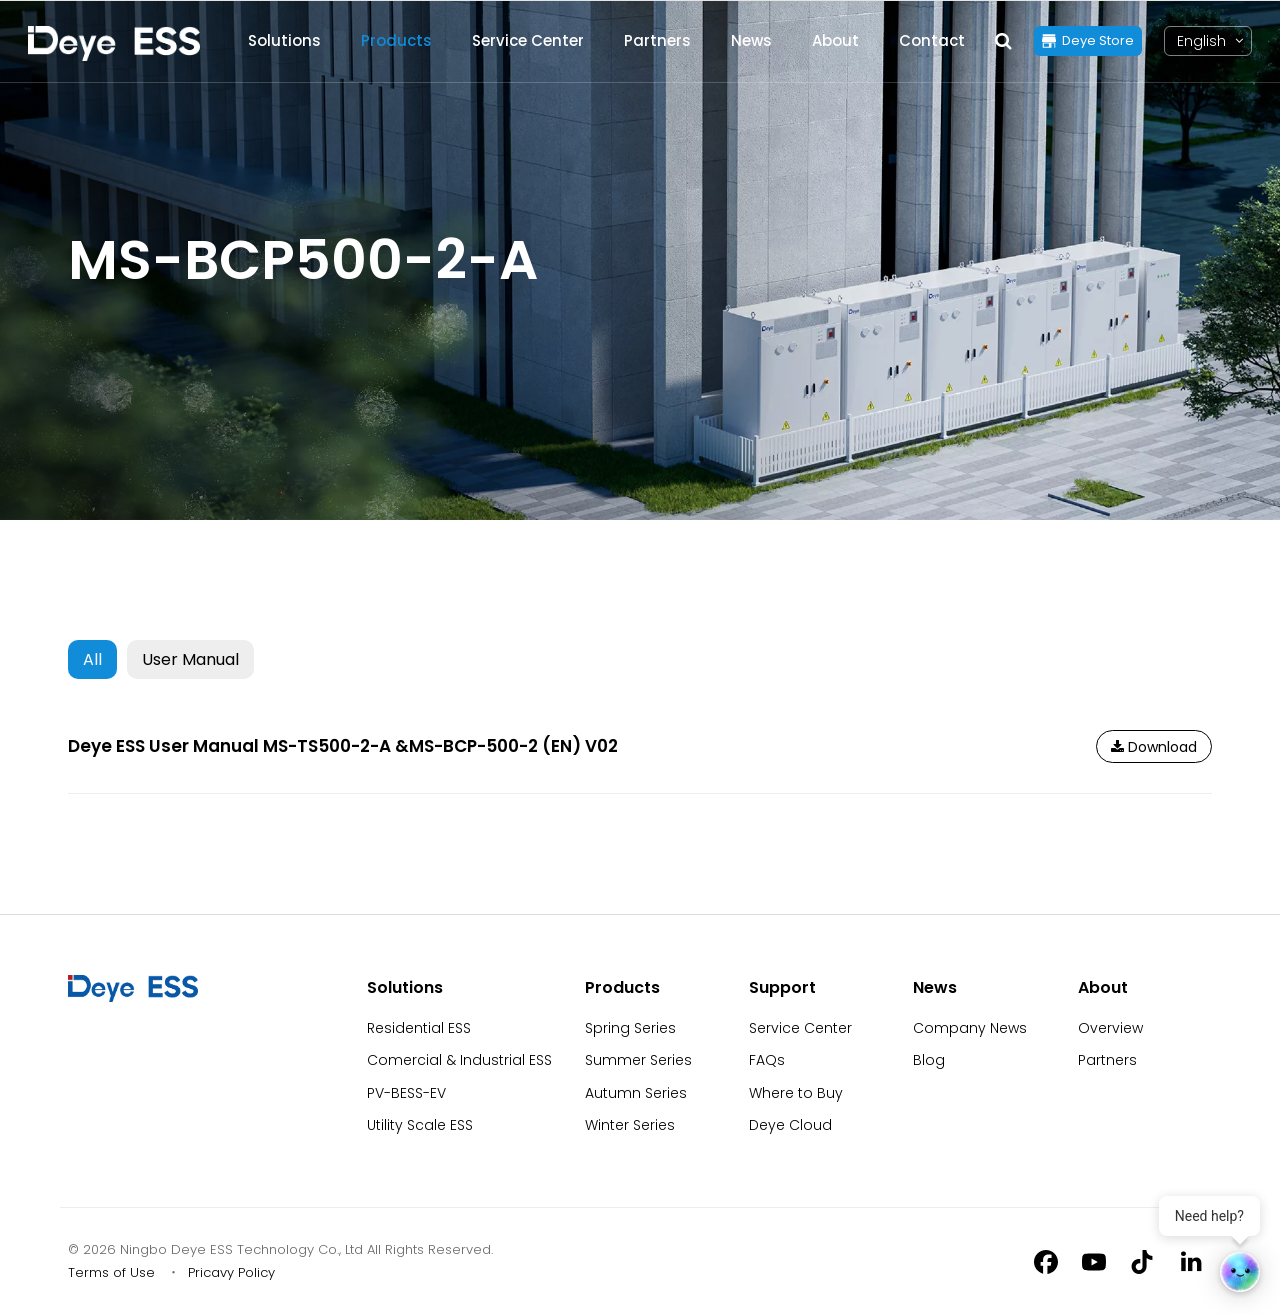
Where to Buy (796, 1093)
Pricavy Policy (231, 1272)
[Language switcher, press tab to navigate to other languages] (1201, 41)
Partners (657, 40)
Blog (929, 1060)
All (92, 659)
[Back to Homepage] (114, 44)
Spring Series (630, 1028)
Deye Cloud (790, 1125)
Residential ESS (419, 1028)
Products (396, 40)
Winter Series (630, 1125)
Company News (970, 1028)
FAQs (767, 1060)
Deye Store (1098, 40)
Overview (1110, 1028)
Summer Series (638, 1060)
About (835, 40)
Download (1154, 747)
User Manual (190, 659)
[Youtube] (1094, 1261)
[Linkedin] (1190, 1261)
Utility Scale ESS (420, 1125)
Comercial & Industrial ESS (459, 1060)
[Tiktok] (1142, 1261)
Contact (932, 40)
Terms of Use (111, 1272)
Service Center (528, 40)
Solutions (284, 40)
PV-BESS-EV (406, 1093)
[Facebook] (1046, 1261)
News (751, 40)
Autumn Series (636, 1093)
